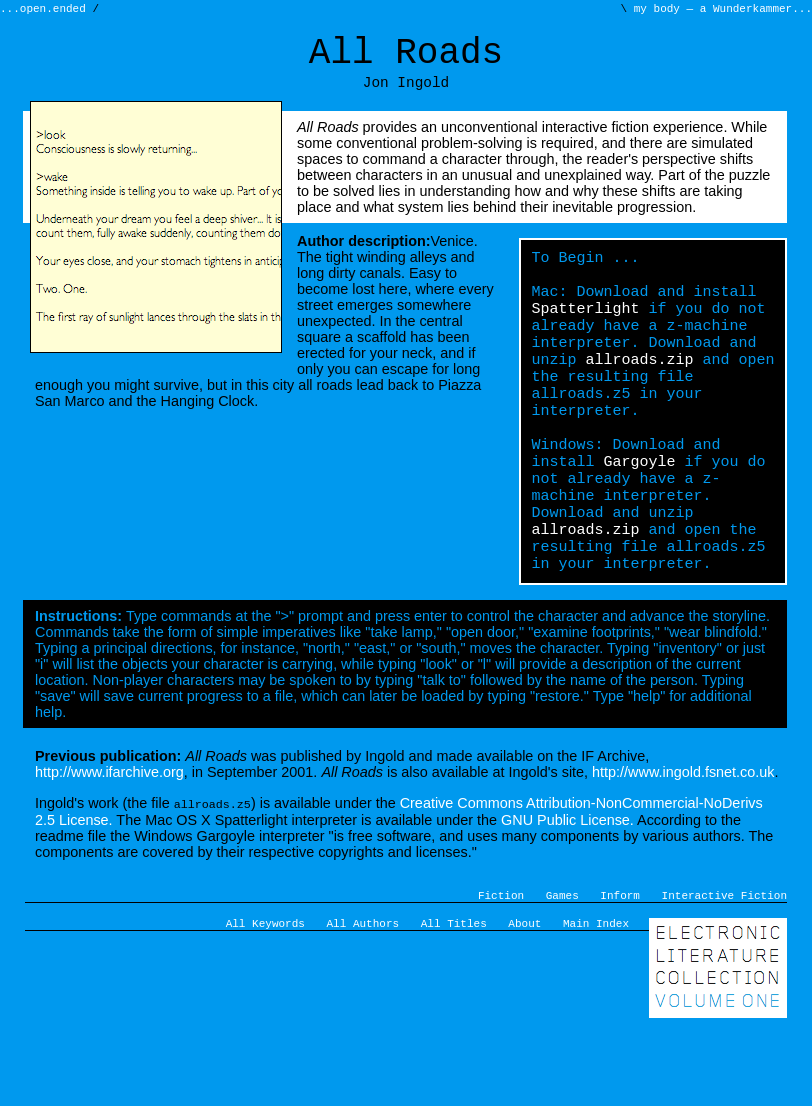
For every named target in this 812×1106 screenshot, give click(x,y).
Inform (620, 967)
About (524, 998)
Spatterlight (585, 334)
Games (562, 967)
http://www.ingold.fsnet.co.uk (683, 843)
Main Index (596, 998)
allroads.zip (639, 394)
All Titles (454, 998)
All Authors (363, 998)
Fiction (501, 967)
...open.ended (46, 10)
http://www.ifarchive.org (109, 843)
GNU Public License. (567, 890)
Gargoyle (639, 514)
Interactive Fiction (724, 967)
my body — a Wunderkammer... (719, 10)
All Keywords (265, 998)
